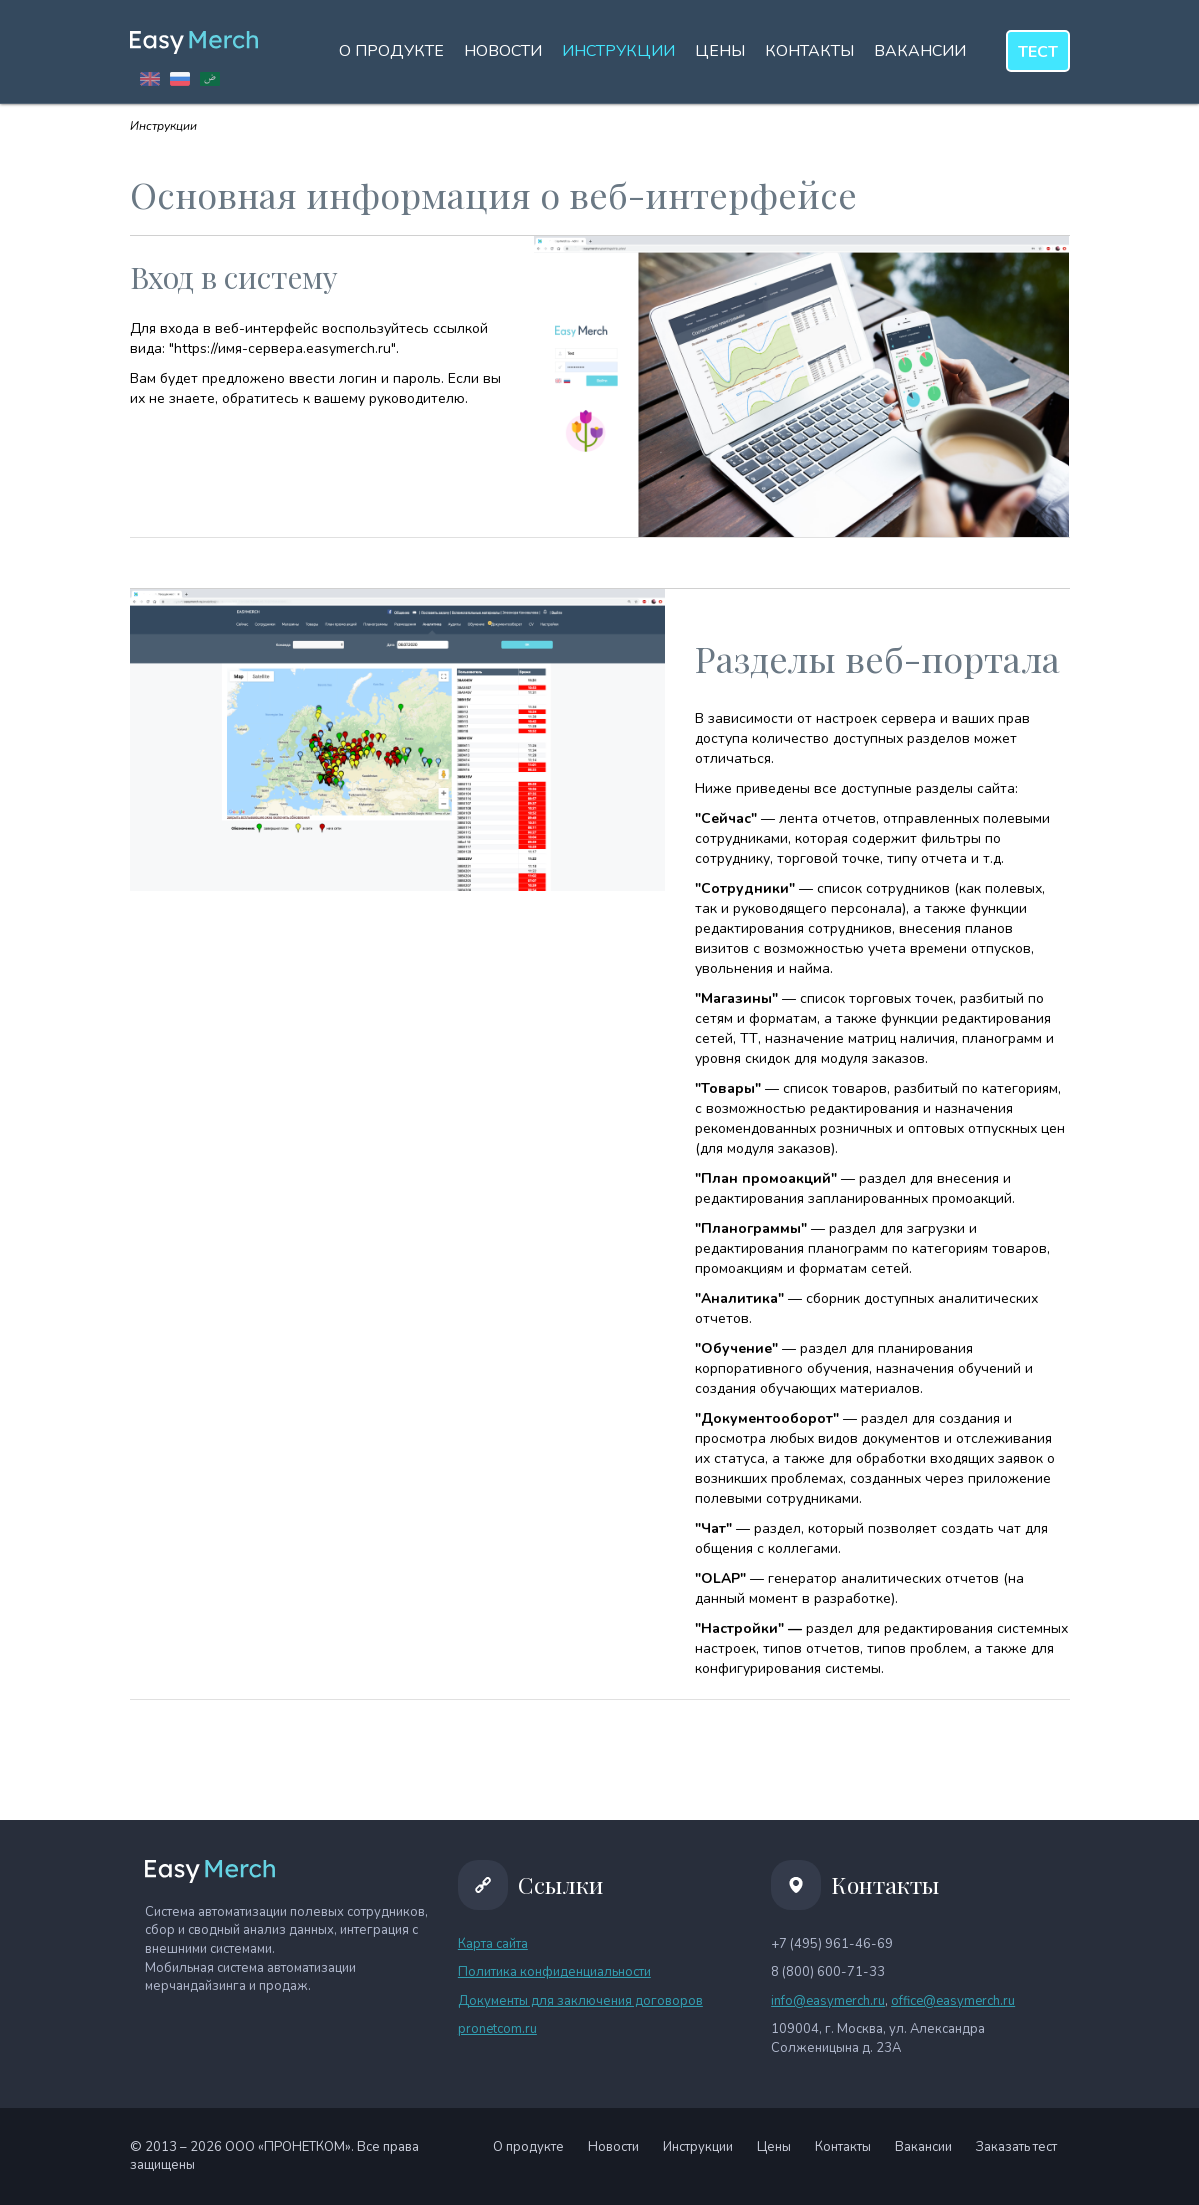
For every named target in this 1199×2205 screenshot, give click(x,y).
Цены (720, 51)
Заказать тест (1016, 2147)
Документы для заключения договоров (580, 2001)
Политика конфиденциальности (554, 1972)
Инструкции (618, 51)
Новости (503, 51)
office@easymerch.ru (953, 2001)
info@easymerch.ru (828, 2001)
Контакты (809, 51)
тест (1038, 52)
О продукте (391, 51)
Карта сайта (493, 1944)
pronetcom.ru (497, 2029)
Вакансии (920, 51)
